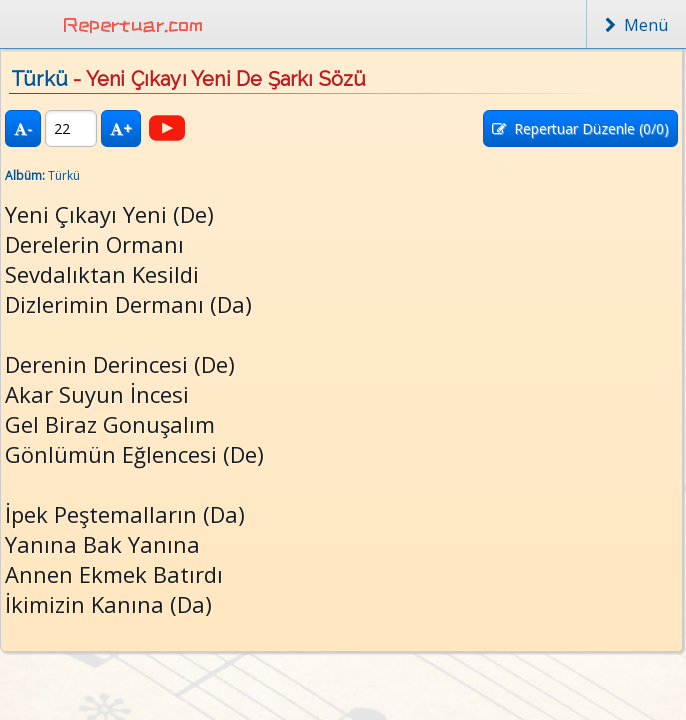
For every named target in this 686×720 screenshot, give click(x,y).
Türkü (39, 79)
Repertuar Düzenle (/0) (580, 128)
